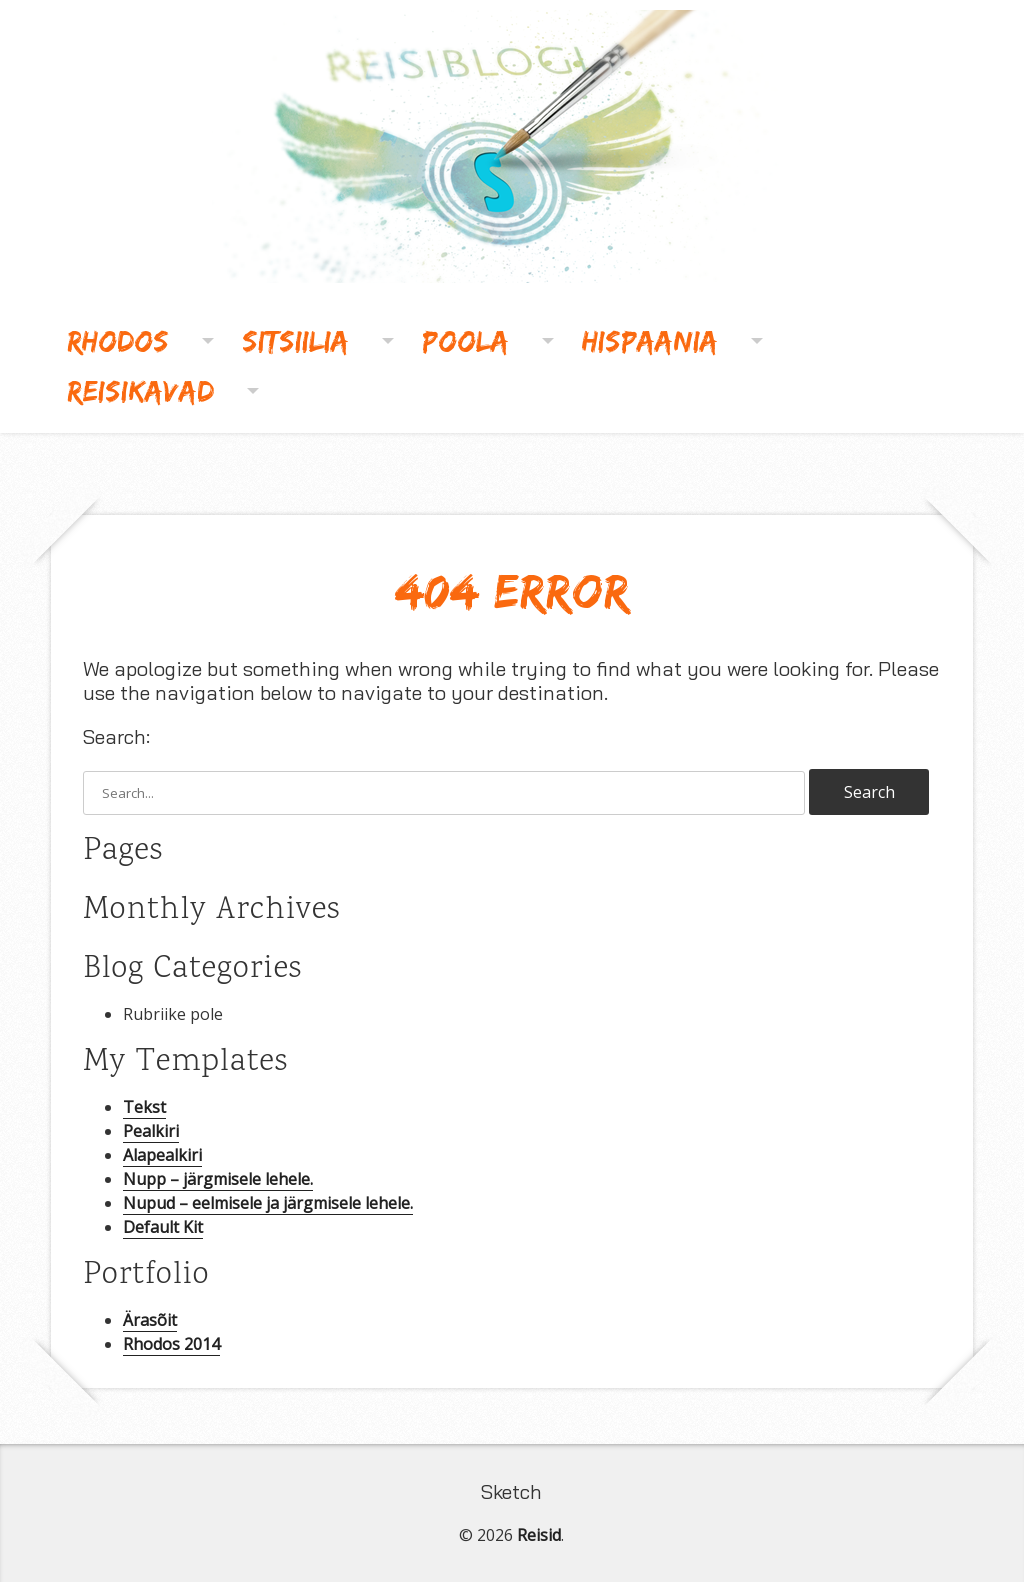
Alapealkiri (162, 1155)
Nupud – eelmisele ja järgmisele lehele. (268, 1203)
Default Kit (163, 1227)
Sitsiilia (295, 340)
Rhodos (118, 340)
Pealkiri (151, 1131)
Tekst (144, 1107)
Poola (465, 340)
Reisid (539, 1535)
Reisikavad (140, 390)
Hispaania (650, 340)
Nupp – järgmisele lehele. (218, 1179)
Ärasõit (150, 1320)
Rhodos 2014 (171, 1344)
